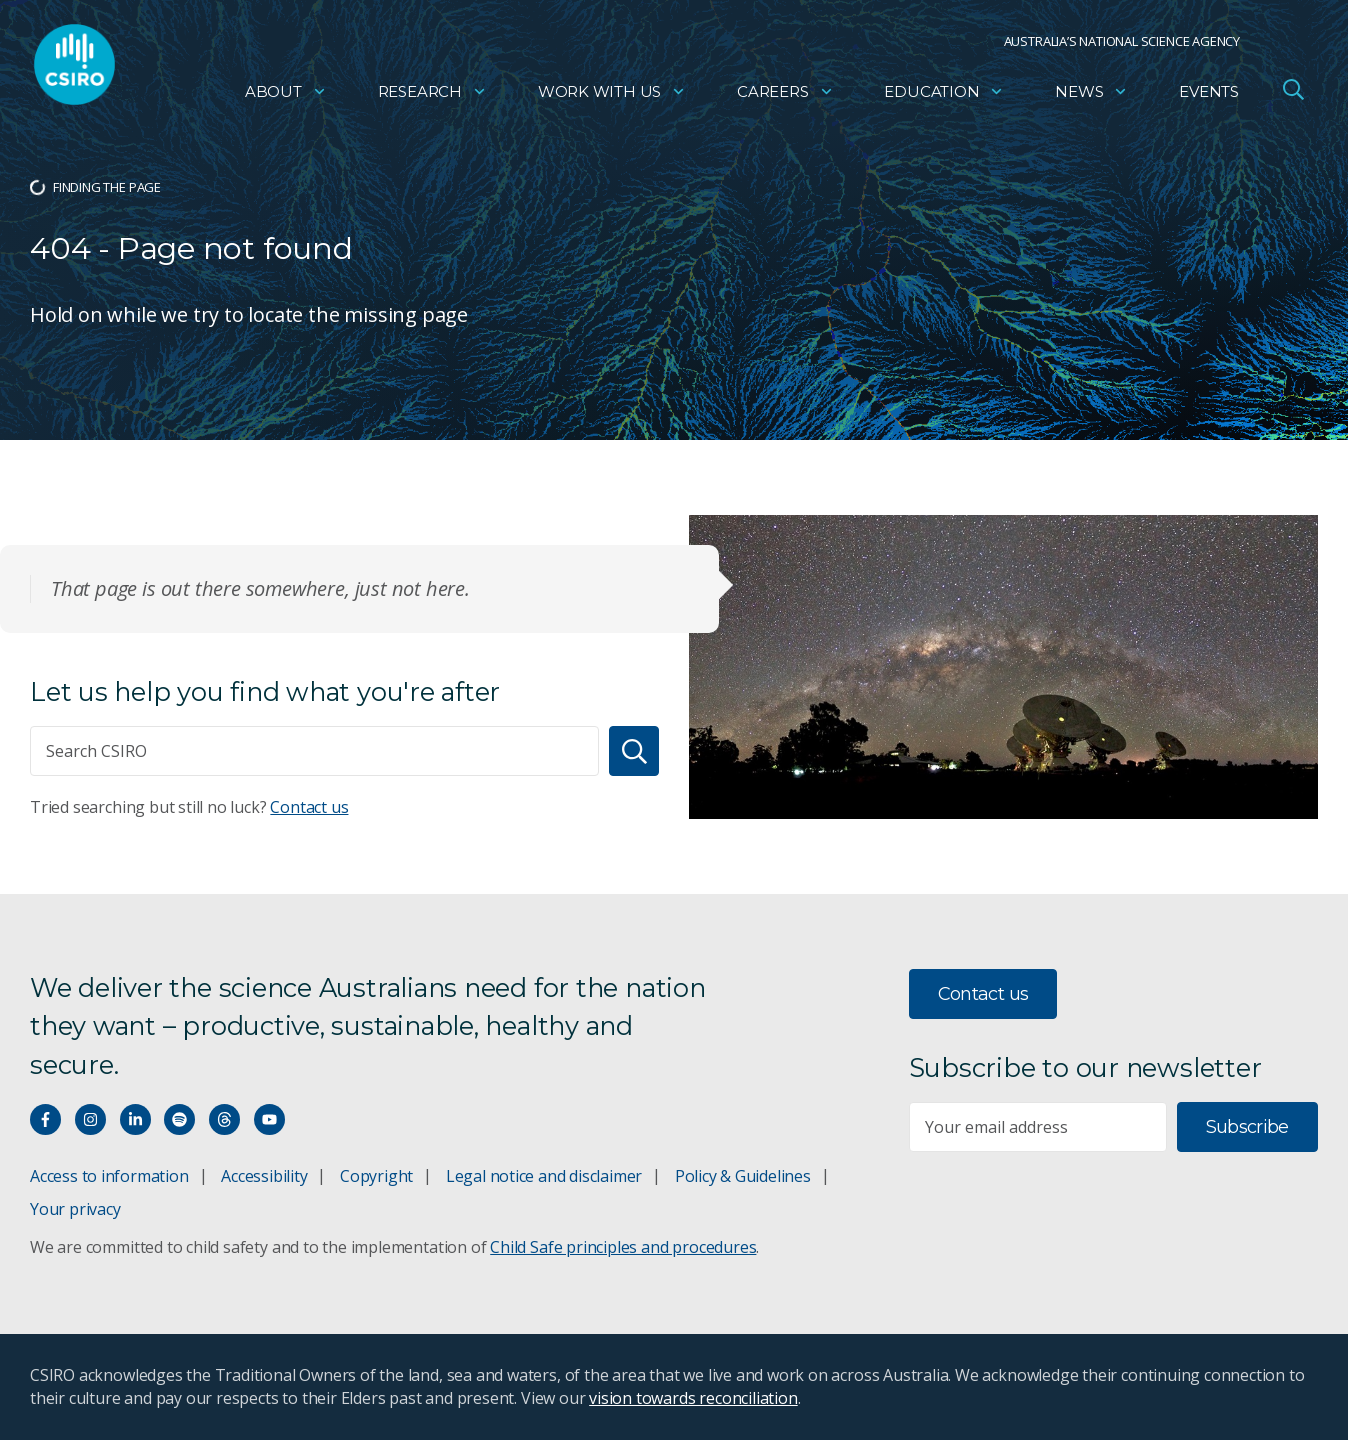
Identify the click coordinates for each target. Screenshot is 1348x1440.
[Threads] (224, 1119)
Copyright (376, 1176)
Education (944, 95)
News (1091, 95)
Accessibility (264, 1176)
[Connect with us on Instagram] (90, 1119)
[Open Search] (1293, 94)
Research (432, 95)
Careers (785, 95)
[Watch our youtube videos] (269, 1119)
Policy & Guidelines (743, 1176)
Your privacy (75, 1209)
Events (1209, 95)
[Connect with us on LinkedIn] (135, 1119)
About (286, 95)
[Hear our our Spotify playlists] (179, 1119)
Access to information (109, 1176)
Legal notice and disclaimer (544, 1176)
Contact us (309, 807)
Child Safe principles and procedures (623, 1247)
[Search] (634, 751)
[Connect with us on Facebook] (45, 1119)
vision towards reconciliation (693, 1398)
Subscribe (1247, 1127)
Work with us (612, 95)
